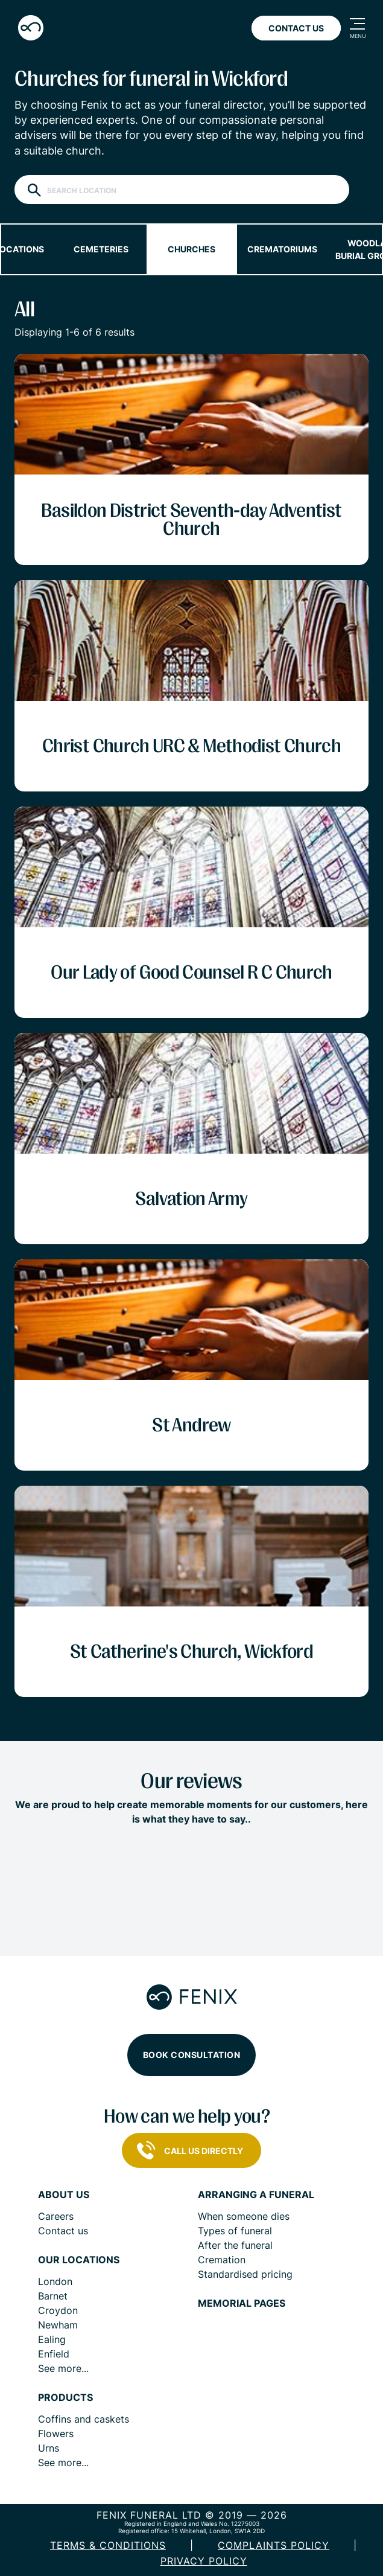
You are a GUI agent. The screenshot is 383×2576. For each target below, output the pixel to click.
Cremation (221, 2260)
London (55, 2281)
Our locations (78, 2260)
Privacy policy (203, 2561)
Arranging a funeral (256, 2194)
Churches (191, 249)
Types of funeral (235, 2231)
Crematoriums (282, 249)
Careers (56, 2216)
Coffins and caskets (83, 2419)
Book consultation (192, 2055)
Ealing (52, 2339)
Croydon (58, 2310)
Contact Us (296, 28)
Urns (48, 2448)
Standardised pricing (245, 2274)
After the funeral (235, 2245)
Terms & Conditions (108, 2545)
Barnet (53, 2296)
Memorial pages (241, 2303)
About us (63, 2194)
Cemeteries (101, 249)
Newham (58, 2325)
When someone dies (244, 2216)
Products (65, 2397)
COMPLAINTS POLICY (273, 2545)
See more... (63, 2368)
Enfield (53, 2354)
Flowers (56, 2433)
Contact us (63, 2231)
